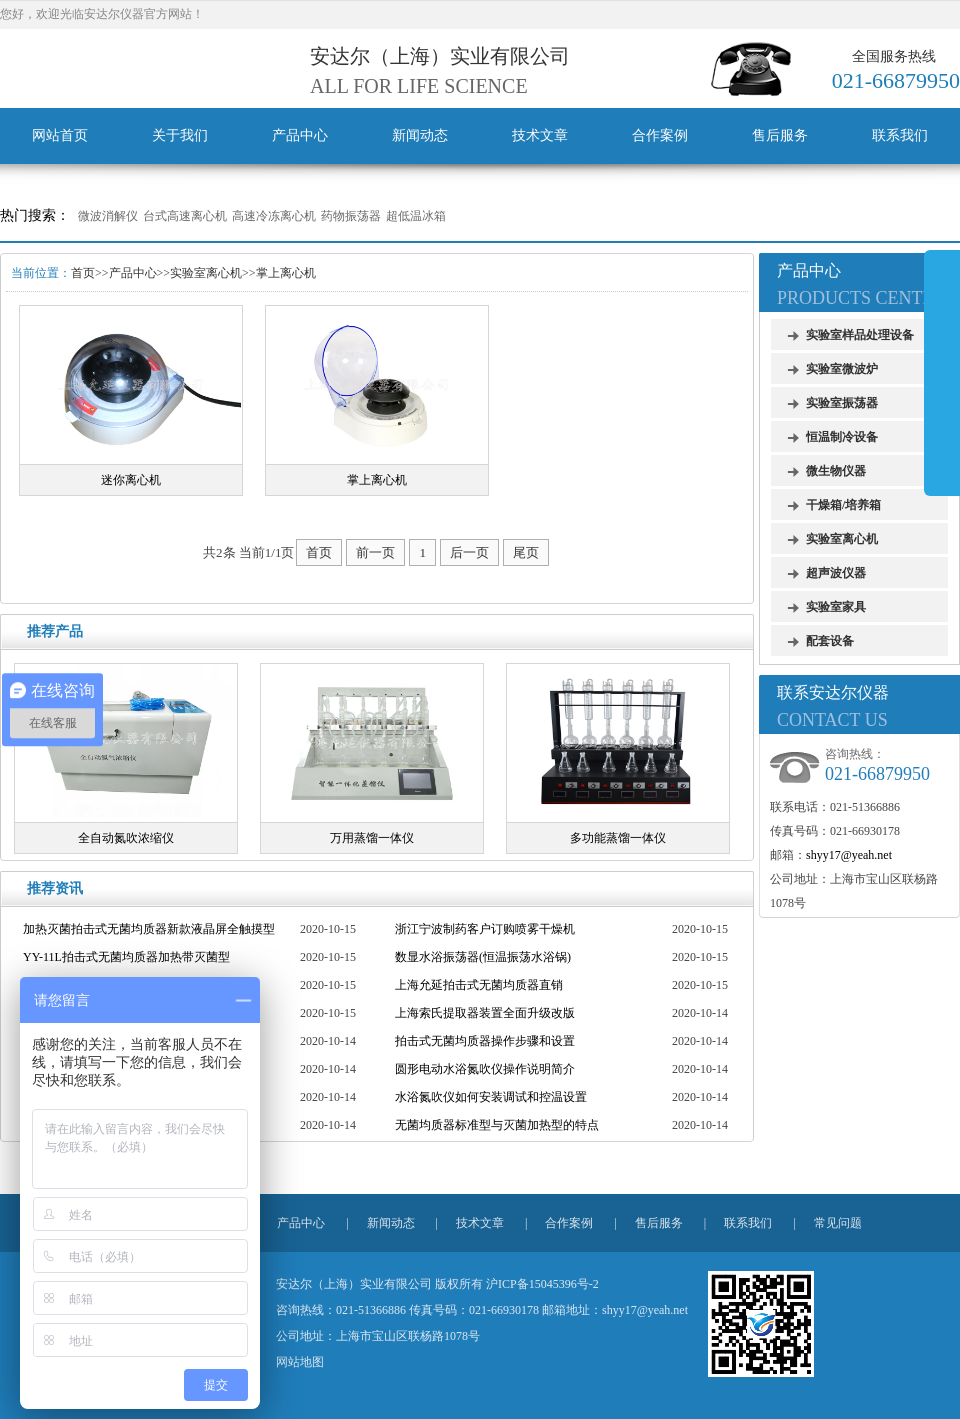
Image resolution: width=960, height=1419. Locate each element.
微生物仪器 (836, 471)
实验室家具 (836, 607)
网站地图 (300, 1362)
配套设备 (830, 641)
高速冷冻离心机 (274, 216)
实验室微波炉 (842, 369)
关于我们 (180, 135)
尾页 (526, 552)
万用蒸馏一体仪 (372, 838)
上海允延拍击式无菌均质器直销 (479, 985)
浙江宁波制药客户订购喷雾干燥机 (485, 929)
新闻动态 (420, 135)
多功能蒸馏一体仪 (618, 838)
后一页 (469, 552)
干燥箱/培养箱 (843, 505)
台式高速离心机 (185, 216)
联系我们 (900, 135)
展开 (942, 372)
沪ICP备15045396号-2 (542, 1284)
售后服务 (780, 135)
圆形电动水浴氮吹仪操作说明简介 (485, 1069)
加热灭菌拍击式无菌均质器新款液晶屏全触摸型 (149, 929)
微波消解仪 (108, 216)
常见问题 (838, 1223)
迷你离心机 (131, 480)
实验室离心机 (206, 273)
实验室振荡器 (842, 403)
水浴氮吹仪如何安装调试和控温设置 (491, 1097)
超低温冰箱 (416, 216)
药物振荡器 (351, 216)
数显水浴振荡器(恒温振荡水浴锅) (483, 957)
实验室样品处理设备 (860, 335)
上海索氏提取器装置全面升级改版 (485, 1013)
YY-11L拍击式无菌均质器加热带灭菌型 (126, 957)
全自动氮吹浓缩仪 (126, 838)
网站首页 (60, 135)
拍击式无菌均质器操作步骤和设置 (485, 1041)
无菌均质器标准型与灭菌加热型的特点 (497, 1125)
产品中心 (300, 135)
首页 (83, 273)
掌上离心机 (286, 273)
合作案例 (660, 135)
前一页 (375, 552)
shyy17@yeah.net (849, 855)
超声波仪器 (836, 573)
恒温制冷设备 (842, 437)
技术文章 (540, 135)
